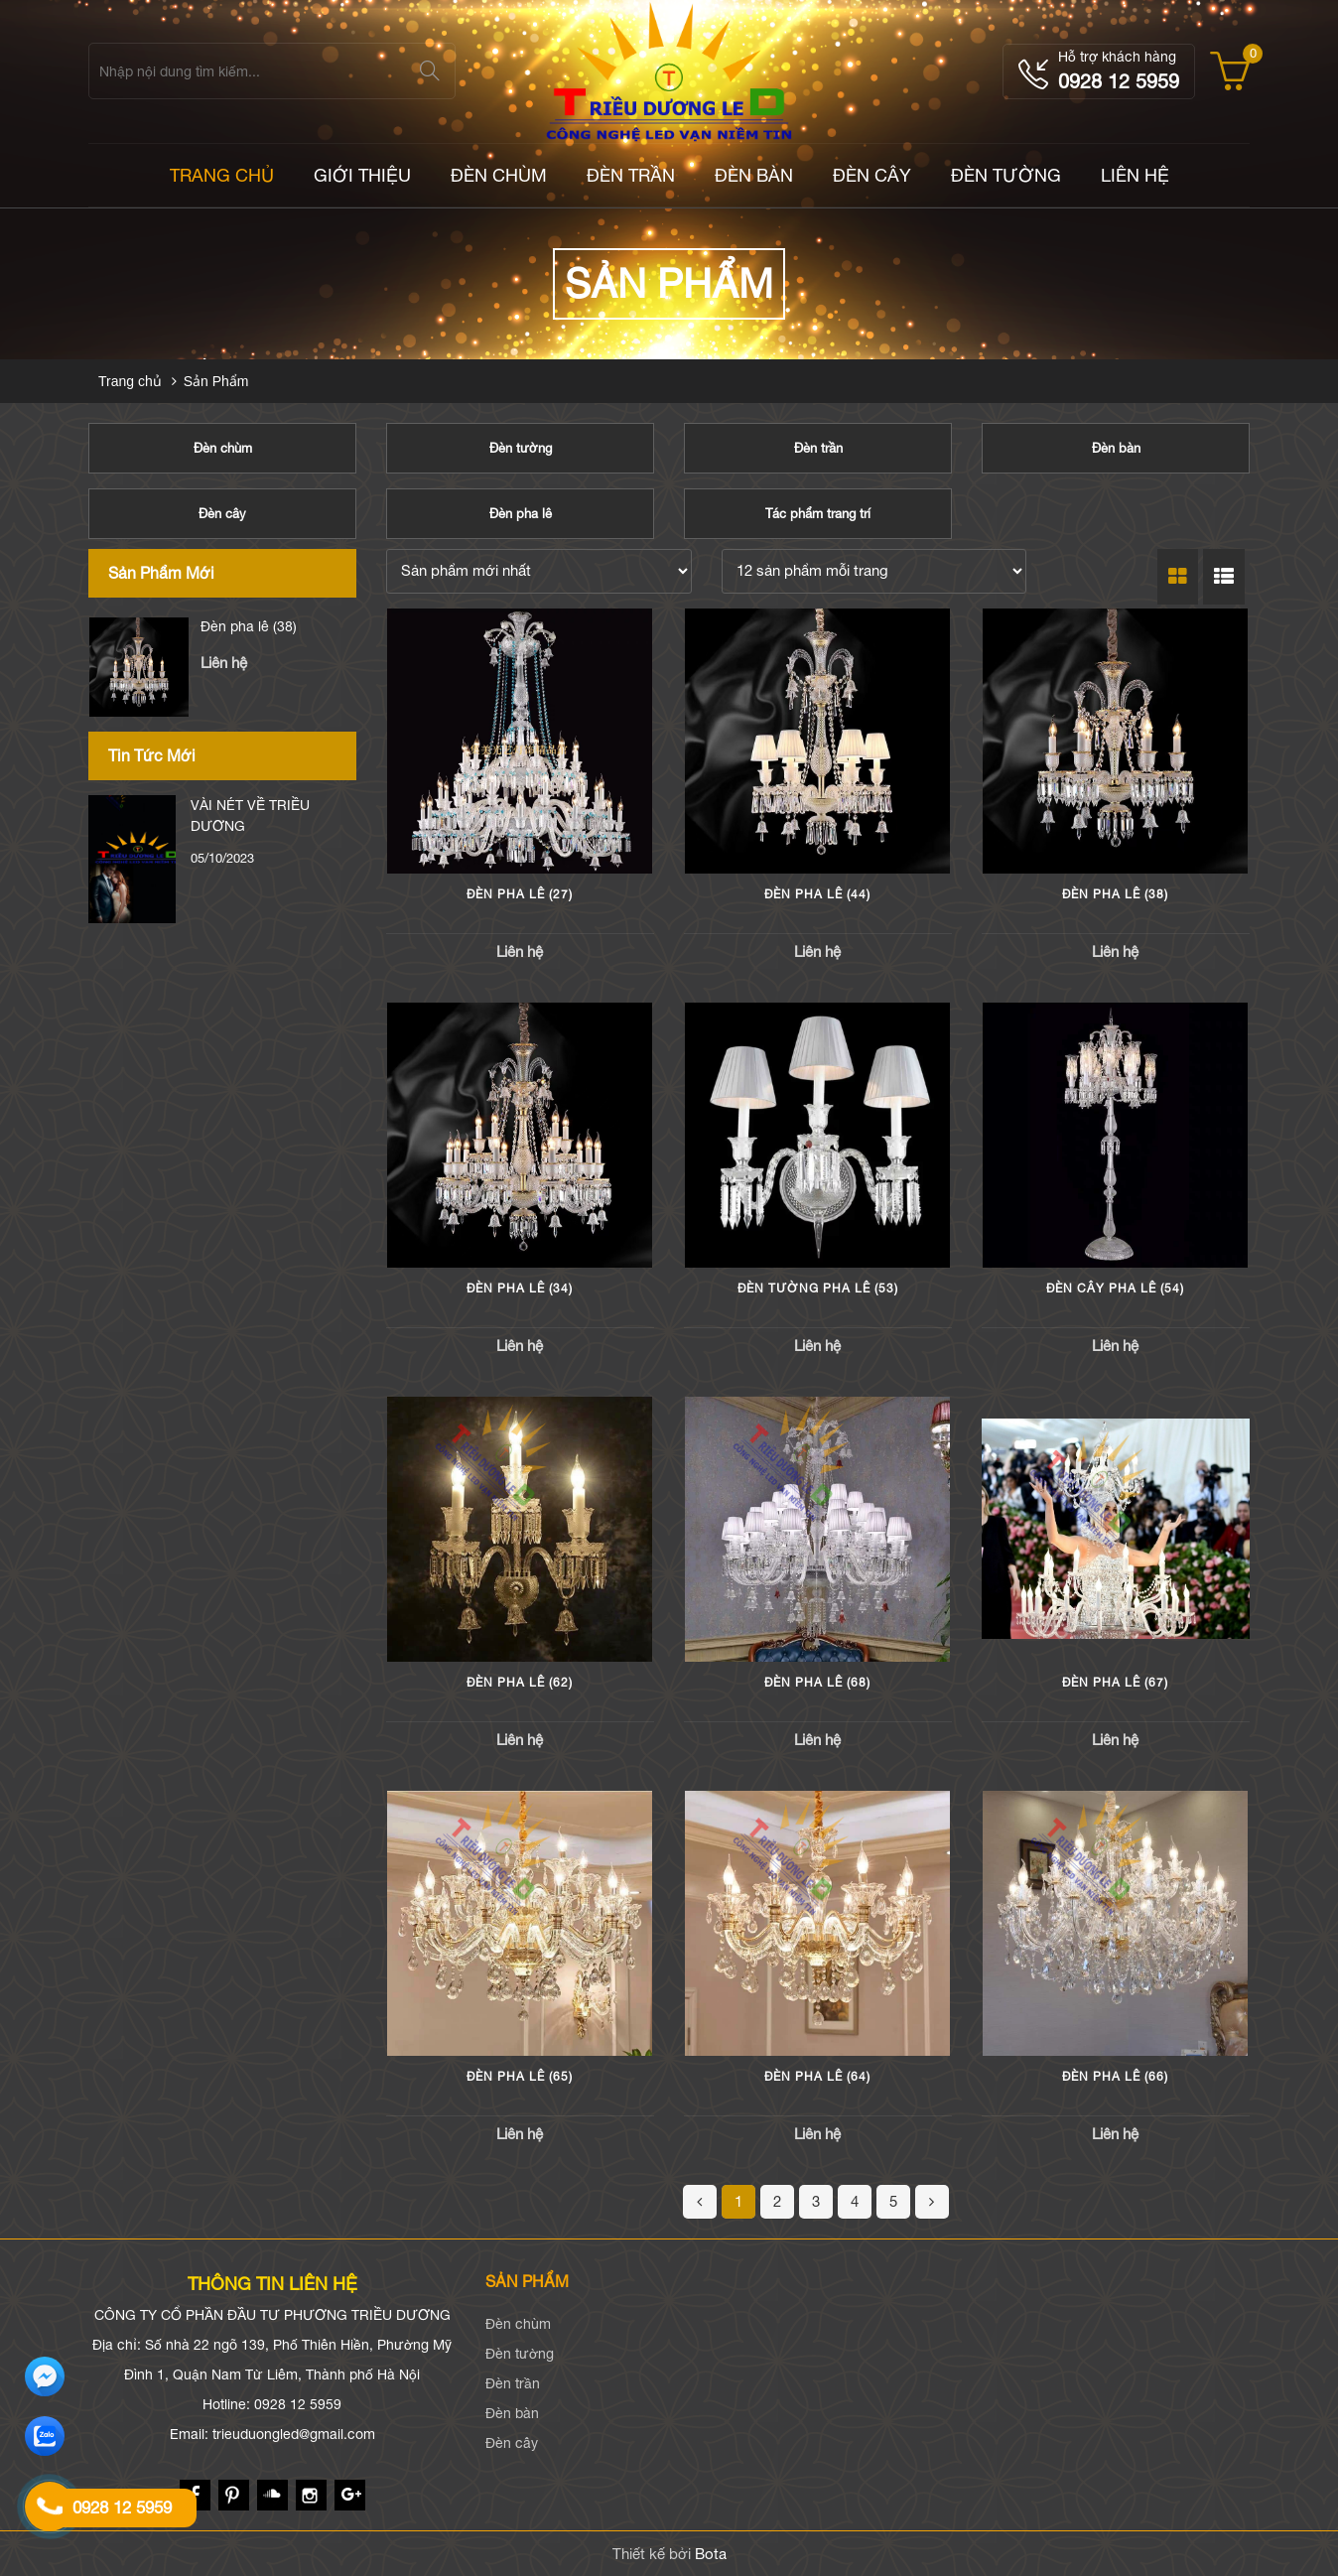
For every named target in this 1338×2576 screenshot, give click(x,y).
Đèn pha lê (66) (1115, 2077)
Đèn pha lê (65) (520, 2077)
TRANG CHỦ (222, 175)
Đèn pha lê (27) (520, 894)
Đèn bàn (754, 175)
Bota (711, 2553)
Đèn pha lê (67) (1115, 1683)
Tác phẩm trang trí (817, 513)
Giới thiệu (362, 175)
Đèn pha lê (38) (1115, 894)
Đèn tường (1006, 175)
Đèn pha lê (520, 513)
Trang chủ (130, 381)
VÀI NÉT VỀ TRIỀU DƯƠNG (250, 815)
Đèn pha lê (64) (817, 2077)
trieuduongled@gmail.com (293, 2434)
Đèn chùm (499, 175)
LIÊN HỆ (1135, 175)
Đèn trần (631, 175)
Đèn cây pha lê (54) (1115, 1288)
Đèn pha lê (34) (520, 1288)
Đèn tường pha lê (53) (817, 1288)
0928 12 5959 (1118, 80)
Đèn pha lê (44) (249, 626)
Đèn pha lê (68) (817, 1683)
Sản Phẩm (216, 381)
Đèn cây (872, 175)
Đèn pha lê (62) (520, 1683)
